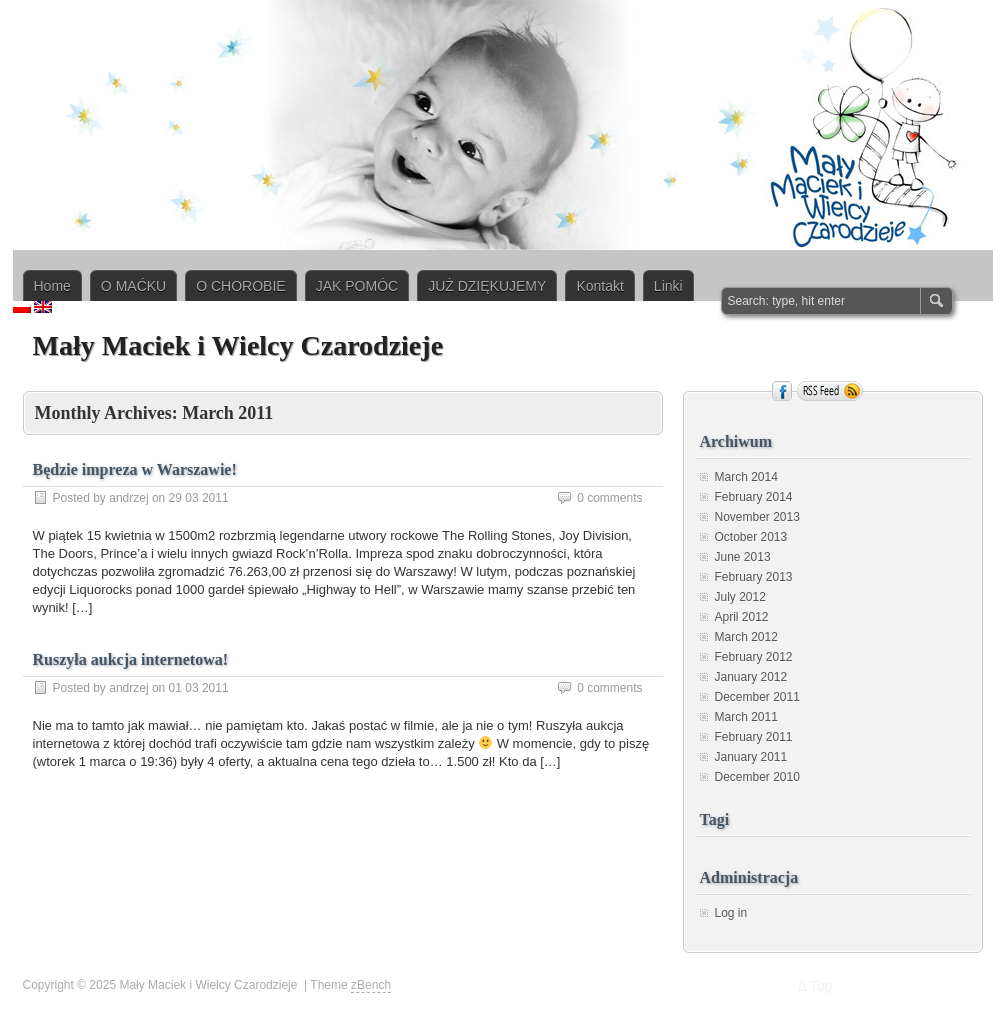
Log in (731, 913)
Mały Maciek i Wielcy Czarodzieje (238, 345)
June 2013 (743, 557)
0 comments (609, 498)
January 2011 (751, 757)
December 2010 (757, 777)
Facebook (782, 391)
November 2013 (757, 517)
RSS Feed (830, 391)
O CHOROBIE (240, 286)
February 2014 (754, 497)
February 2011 (754, 737)
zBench (371, 985)
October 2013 (751, 537)
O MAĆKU (133, 286)
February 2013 (754, 577)
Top (821, 986)
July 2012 (740, 597)
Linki (668, 286)
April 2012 (742, 617)
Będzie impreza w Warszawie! (135, 469)
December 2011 (757, 697)
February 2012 (754, 657)
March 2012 (746, 637)
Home (52, 286)
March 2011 (746, 717)
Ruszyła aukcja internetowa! (131, 659)
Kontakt (599, 286)
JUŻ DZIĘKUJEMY (487, 286)
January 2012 (751, 677)
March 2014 (746, 477)
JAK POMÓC (357, 286)
